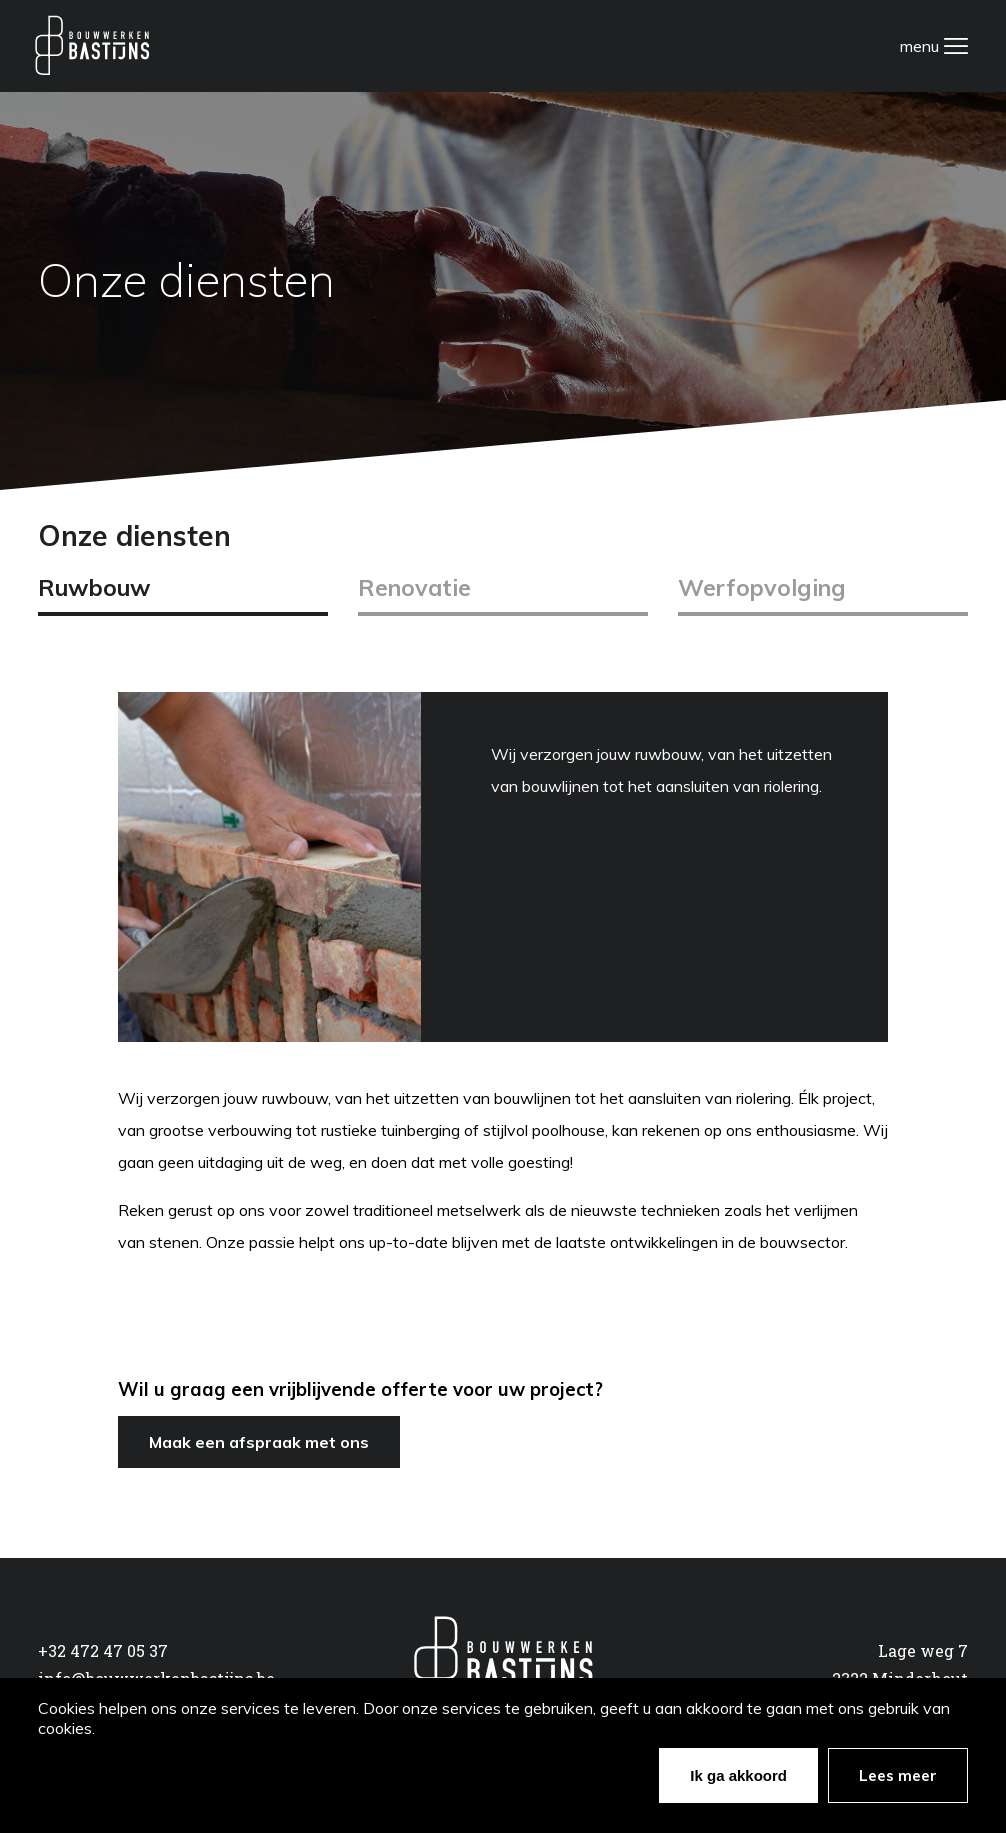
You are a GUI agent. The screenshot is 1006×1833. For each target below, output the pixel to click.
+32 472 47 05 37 (103, 1650)
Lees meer (898, 1775)
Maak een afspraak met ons (259, 1442)
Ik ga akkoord (738, 1775)
